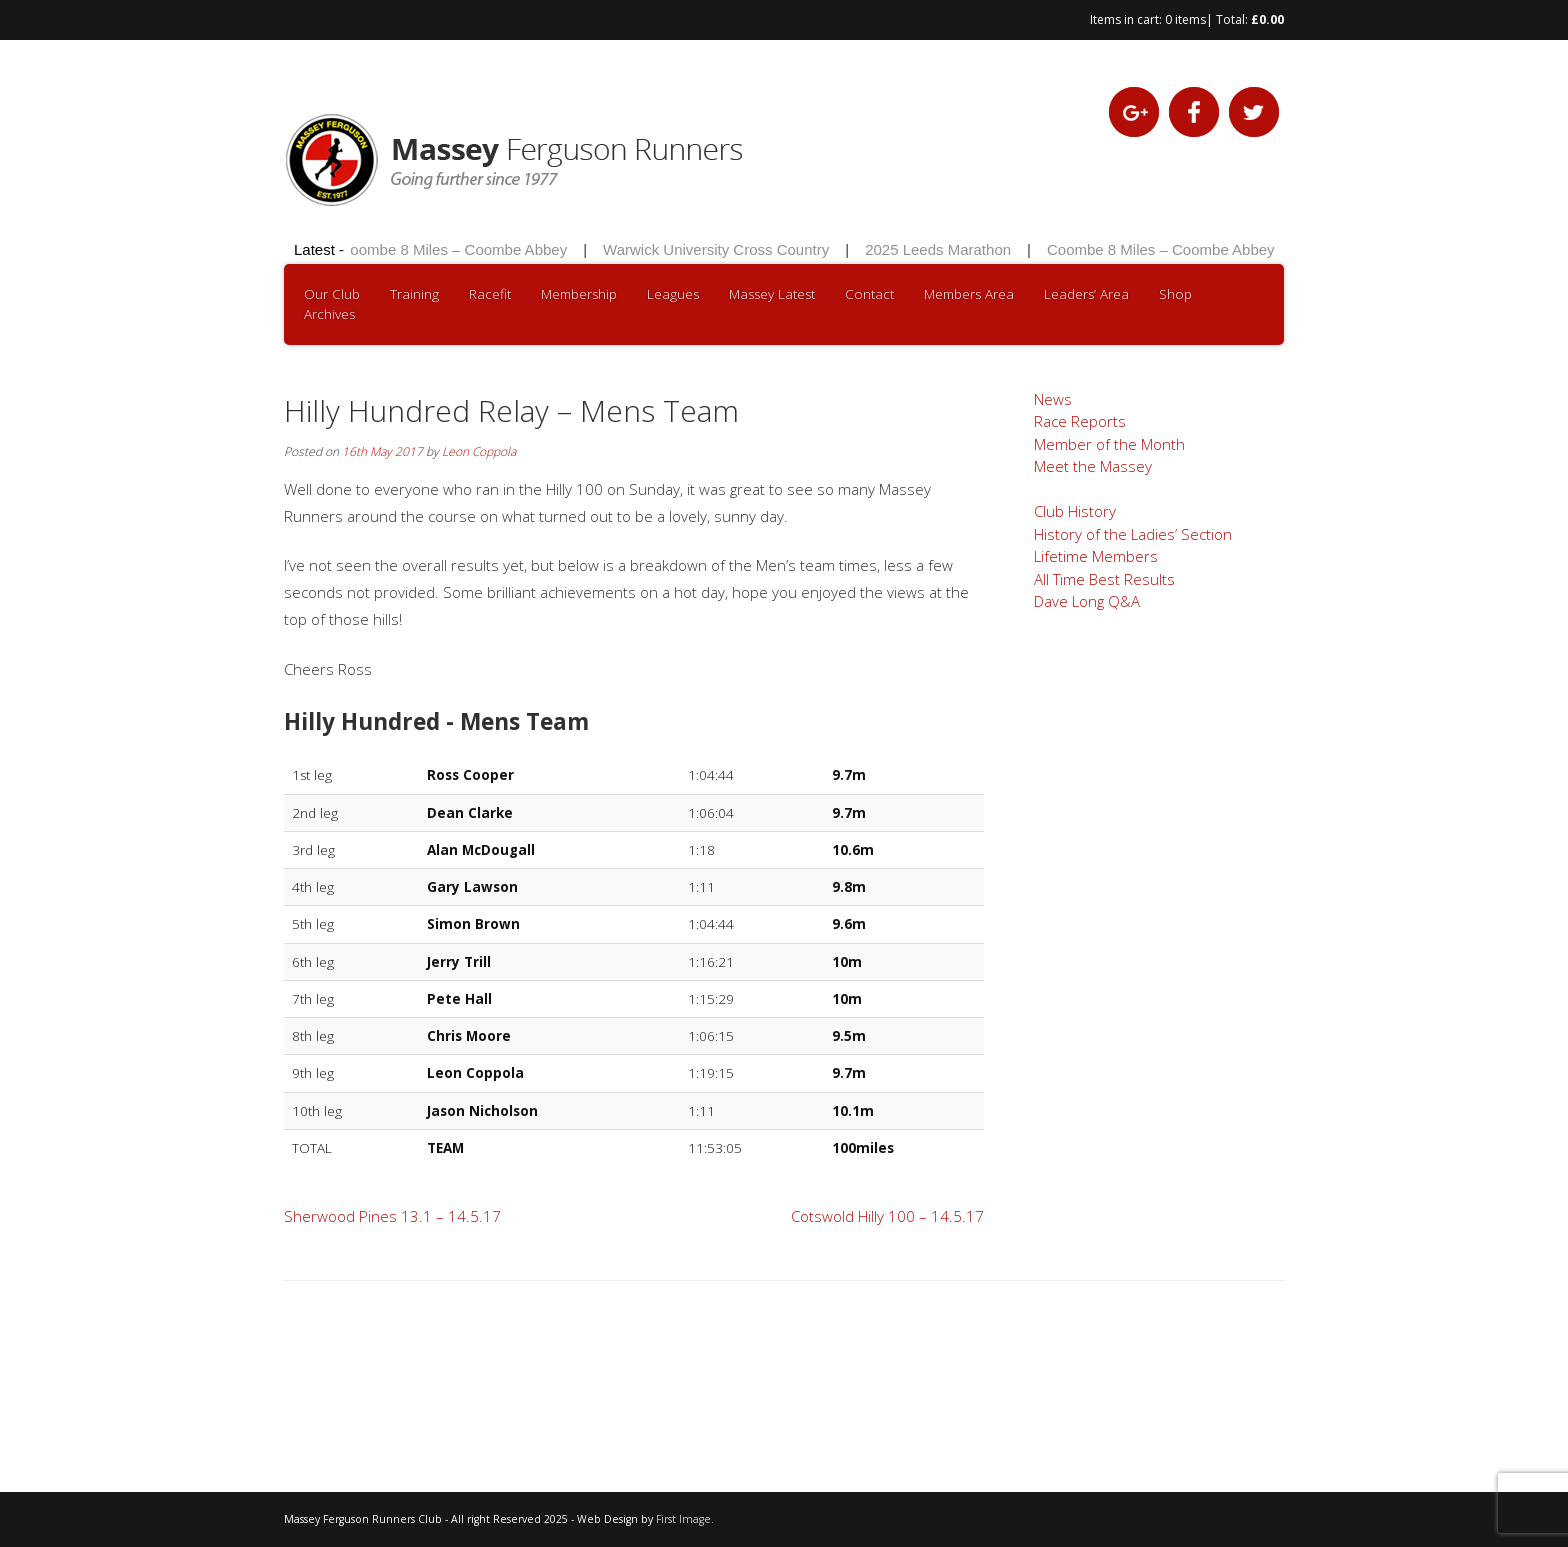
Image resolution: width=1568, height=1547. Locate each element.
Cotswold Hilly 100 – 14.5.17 (887, 1216)
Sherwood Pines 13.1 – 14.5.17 (392, 1216)
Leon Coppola (479, 451)
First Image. (685, 1519)
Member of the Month (1109, 444)
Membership (579, 294)
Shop (1175, 294)
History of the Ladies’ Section (1133, 534)
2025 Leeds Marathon (942, 249)
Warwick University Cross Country (720, 249)
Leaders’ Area (1086, 294)
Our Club (332, 294)
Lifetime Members (1096, 556)
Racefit (490, 294)
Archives (329, 314)
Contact (869, 294)
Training (414, 294)
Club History (1075, 511)
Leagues (673, 294)
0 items (1185, 19)
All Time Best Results (1104, 579)
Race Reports (1080, 421)
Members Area (969, 294)
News (1053, 399)
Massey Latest (772, 294)
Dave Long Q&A (1087, 601)
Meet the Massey (1093, 466)
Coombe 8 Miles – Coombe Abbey (457, 249)
